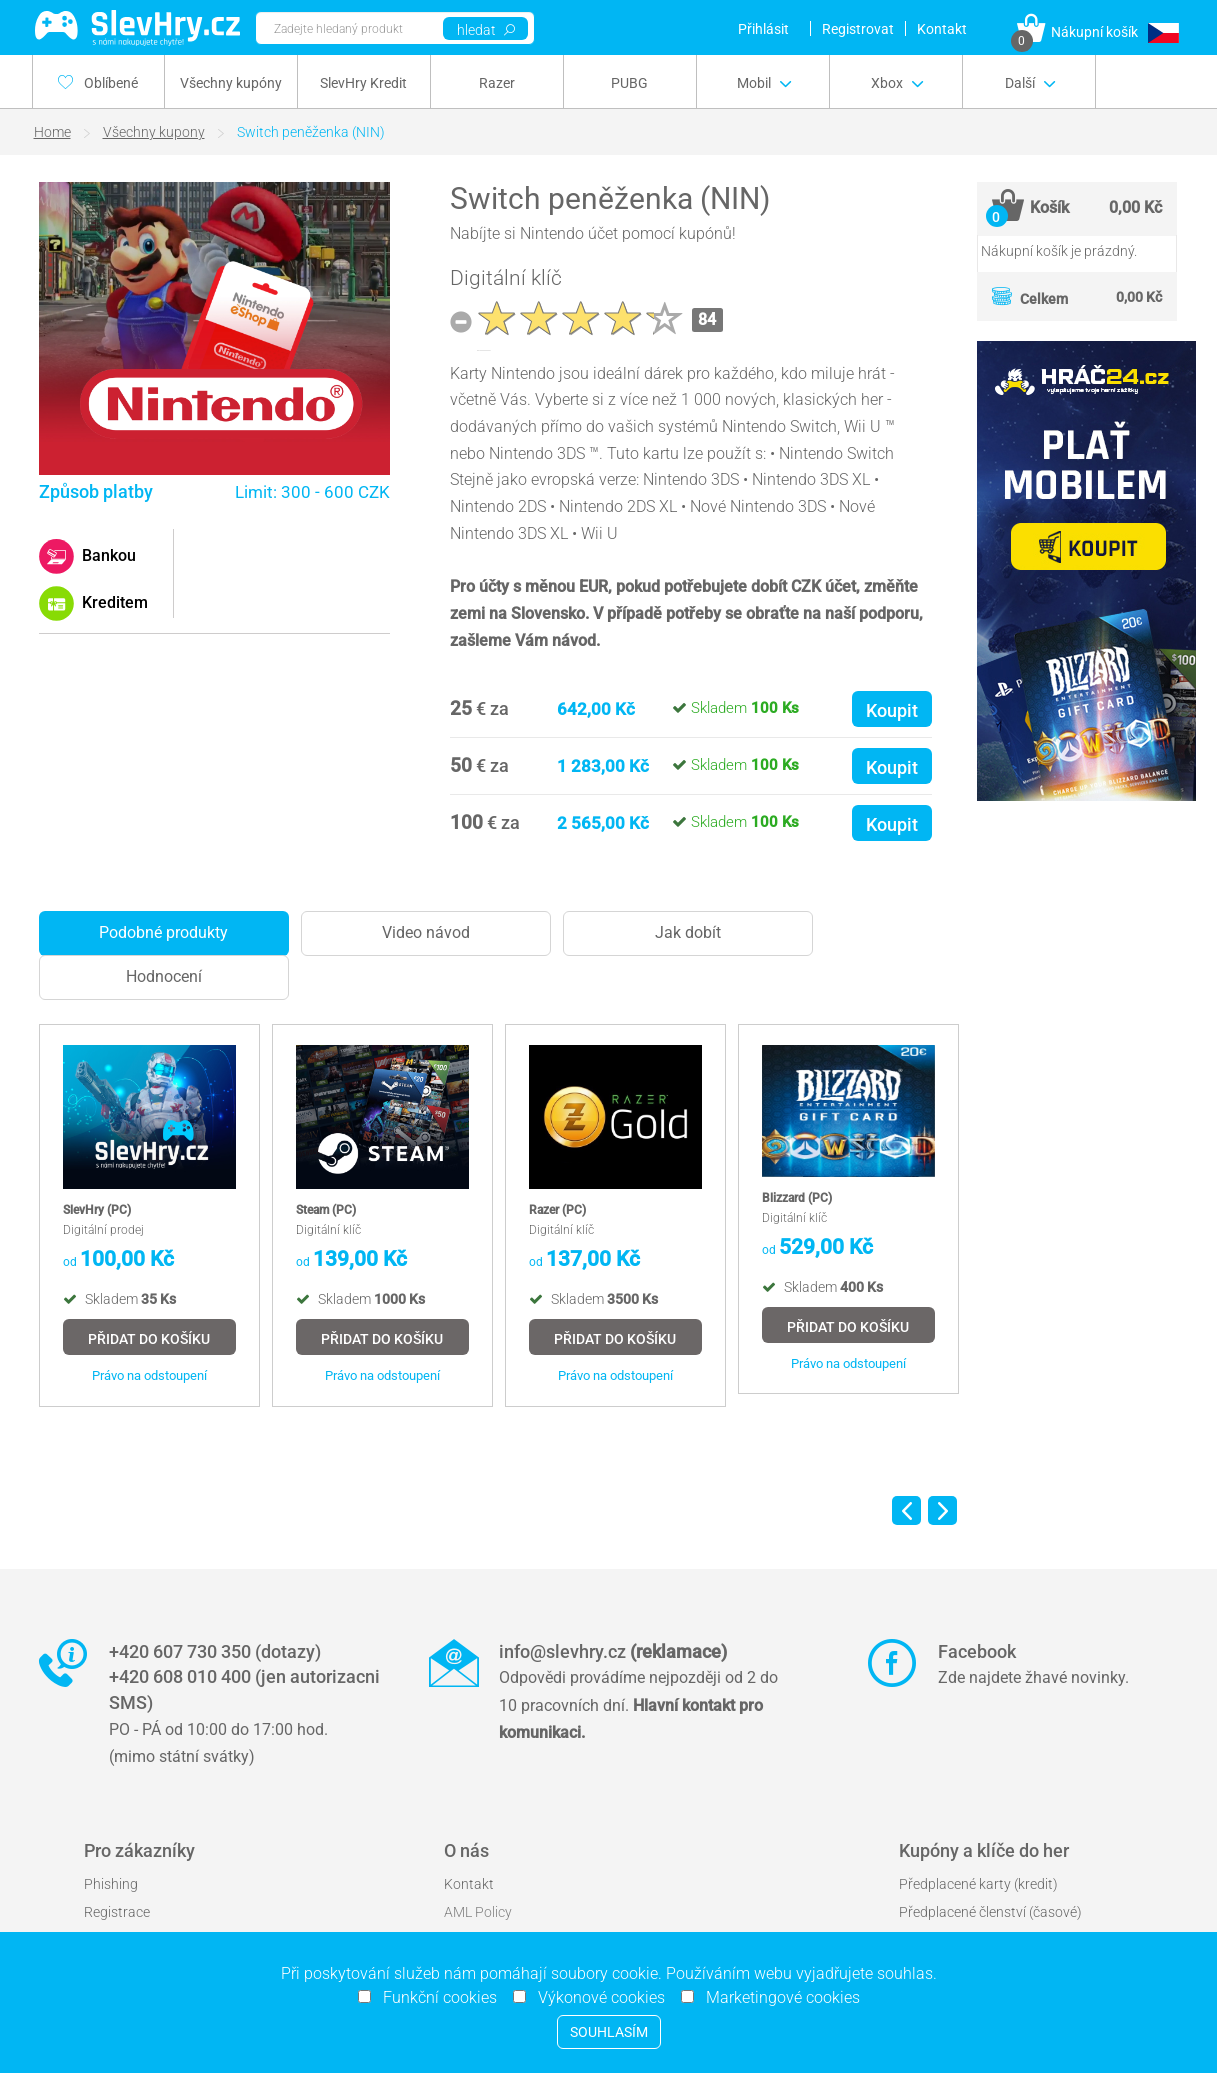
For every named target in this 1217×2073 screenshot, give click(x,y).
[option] (149, 1215)
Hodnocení (164, 976)
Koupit (892, 710)
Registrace (117, 1912)
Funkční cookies (434, 1997)
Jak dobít (688, 932)
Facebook (977, 1651)
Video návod (426, 932)
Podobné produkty (163, 932)
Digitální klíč (506, 278)
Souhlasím (609, 2032)
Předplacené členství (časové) (990, 1912)
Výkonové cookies (595, 1997)
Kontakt (942, 29)
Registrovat (858, 29)
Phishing (111, 1884)
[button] (1163, 32)
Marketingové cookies (777, 1997)
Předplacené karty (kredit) (978, 1884)
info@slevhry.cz (613, 1651)
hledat (486, 30)
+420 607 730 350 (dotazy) (215, 1651)
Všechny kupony (154, 132)
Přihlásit (763, 29)
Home (52, 132)
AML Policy (478, 1912)
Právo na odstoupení (149, 1375)
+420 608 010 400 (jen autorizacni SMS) (244, 1689)
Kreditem (113, 602)
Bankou (107, 555)
